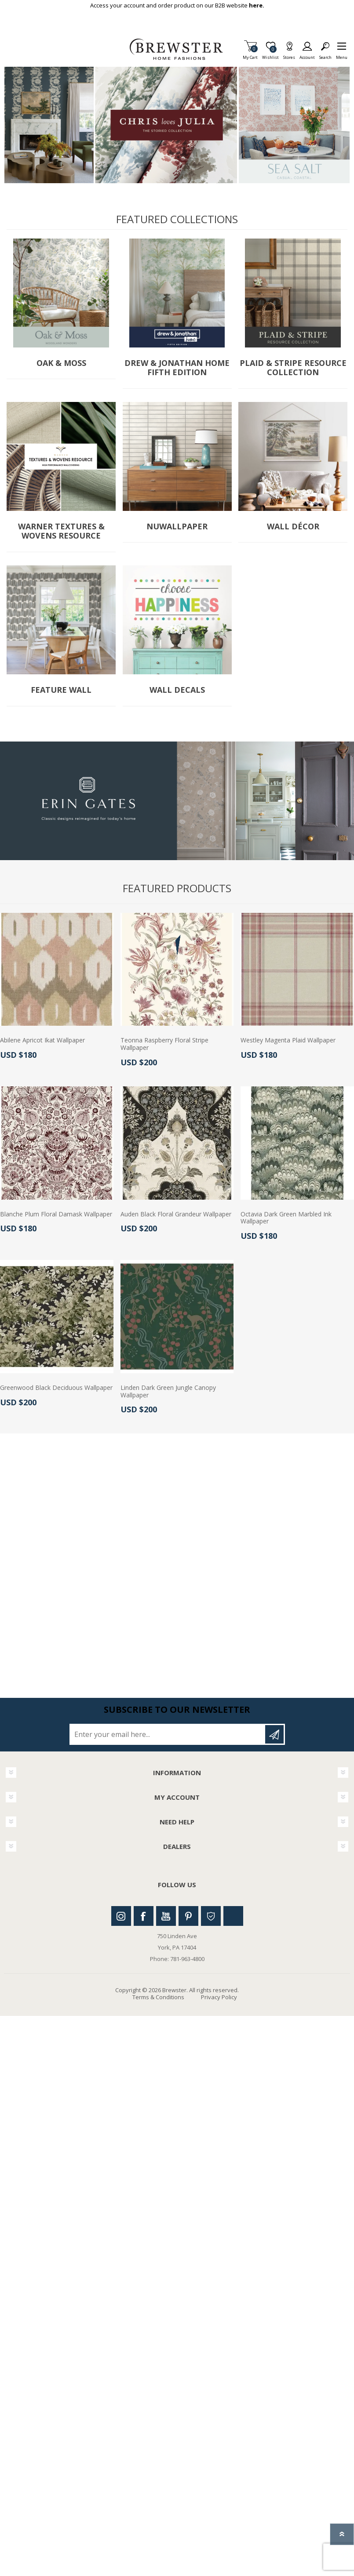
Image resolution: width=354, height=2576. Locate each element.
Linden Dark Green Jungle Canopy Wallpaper (168, 1391)
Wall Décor (293, 527)
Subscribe (274, 1734)
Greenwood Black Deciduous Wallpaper (56, 1388)
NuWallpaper (177, 527)
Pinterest (188, 1916)
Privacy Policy (219, 1997)
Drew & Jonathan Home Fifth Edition (177, 367)
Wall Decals (177, 690)
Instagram (121, 1916)
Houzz (211, 1916)
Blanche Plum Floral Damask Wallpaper (56, 1214)
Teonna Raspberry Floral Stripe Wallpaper (164, 1044)
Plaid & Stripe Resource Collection (293, 367)
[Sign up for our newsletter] (168, 1734)
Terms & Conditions (158, 1997)
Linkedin (233, 1916)
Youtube (166, 1916)
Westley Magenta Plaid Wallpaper (288, 1040)
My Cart (250, 54)
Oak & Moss (61, 363)
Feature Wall (61, 690)
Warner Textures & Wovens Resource (61, 531)
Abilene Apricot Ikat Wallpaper (42, 1040)
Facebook (143, 1916)
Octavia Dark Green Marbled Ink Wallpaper (286, 1218)
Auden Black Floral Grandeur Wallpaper (175, 1214)
